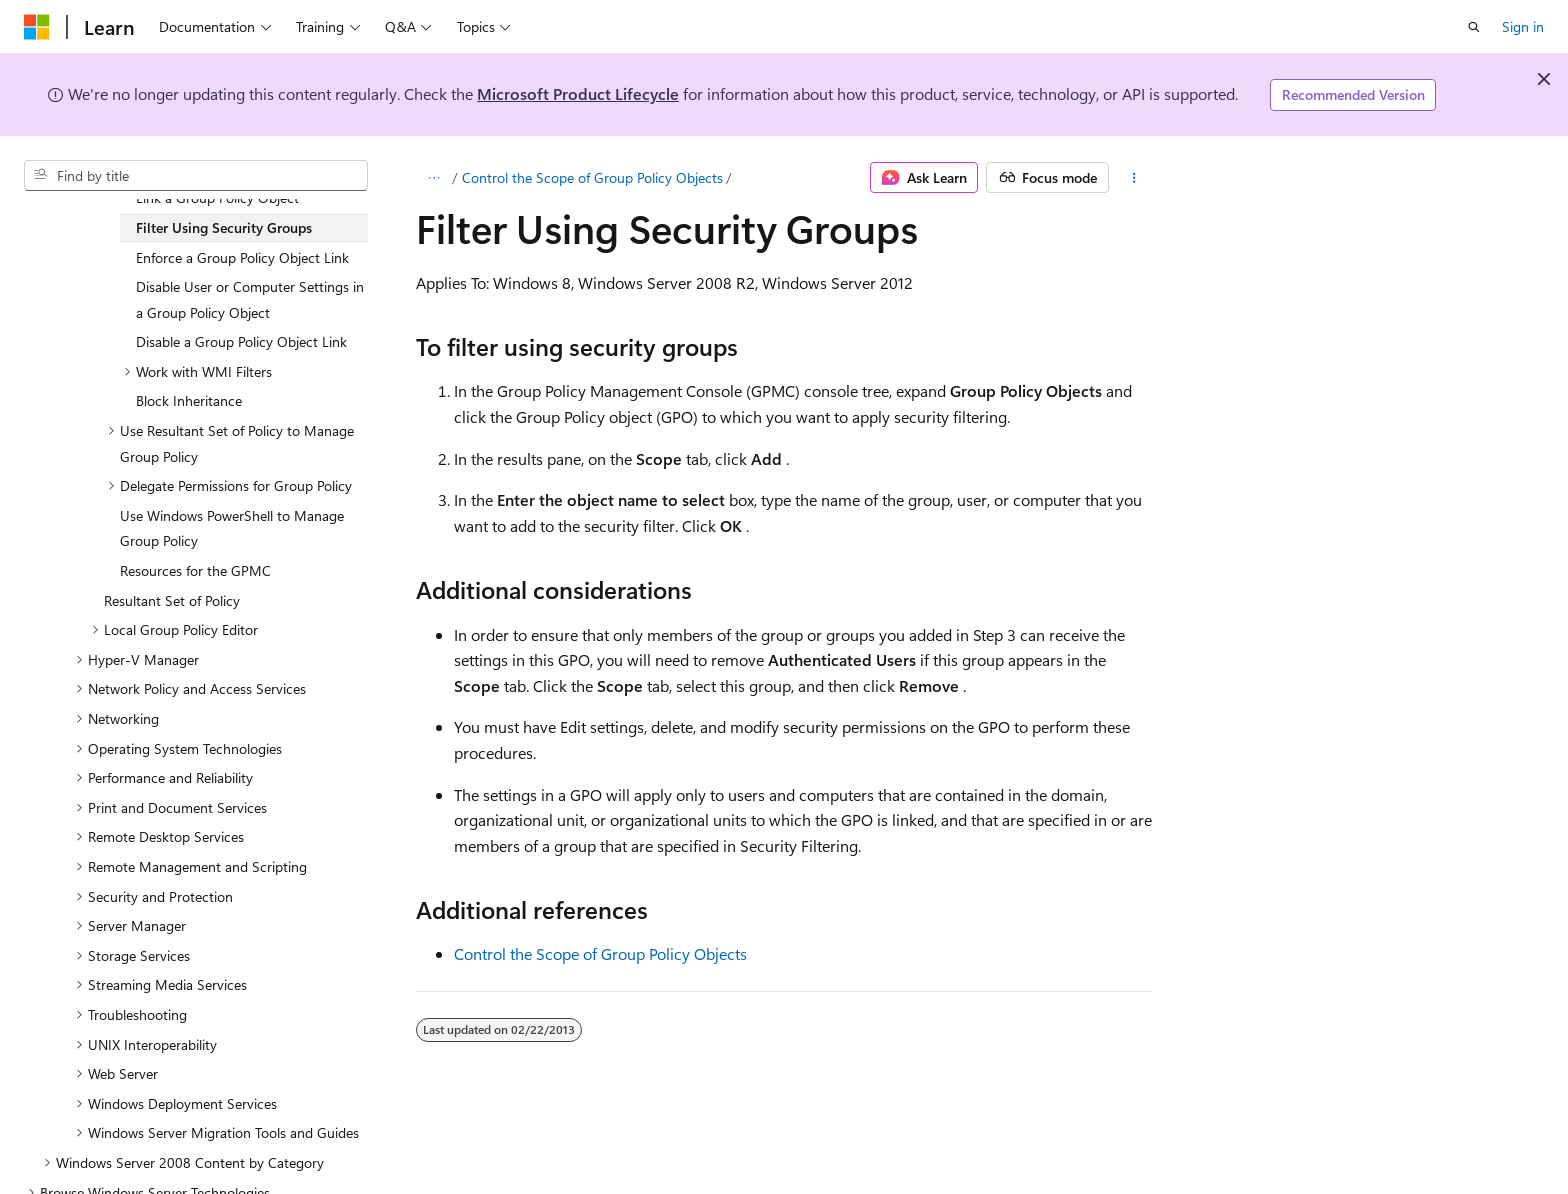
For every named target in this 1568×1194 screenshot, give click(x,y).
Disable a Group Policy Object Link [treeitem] (241, 341)
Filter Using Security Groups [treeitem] (224, 227)
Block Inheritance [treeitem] (189, 400)
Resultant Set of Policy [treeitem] (172, 600)
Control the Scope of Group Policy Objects (592, 177)
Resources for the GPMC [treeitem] (195, 570)
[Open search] (1474, 27)
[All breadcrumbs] (433, 178)
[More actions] (1134, 178)
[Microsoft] (37, 27)
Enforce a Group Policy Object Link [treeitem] (242, 257)
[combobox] (196, 176)
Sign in (1523, 26)
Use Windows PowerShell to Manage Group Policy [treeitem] (232, 528)
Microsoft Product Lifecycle (578, 93)
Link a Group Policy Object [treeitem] (217, 197)
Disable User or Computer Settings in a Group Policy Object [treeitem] (250, 299)
